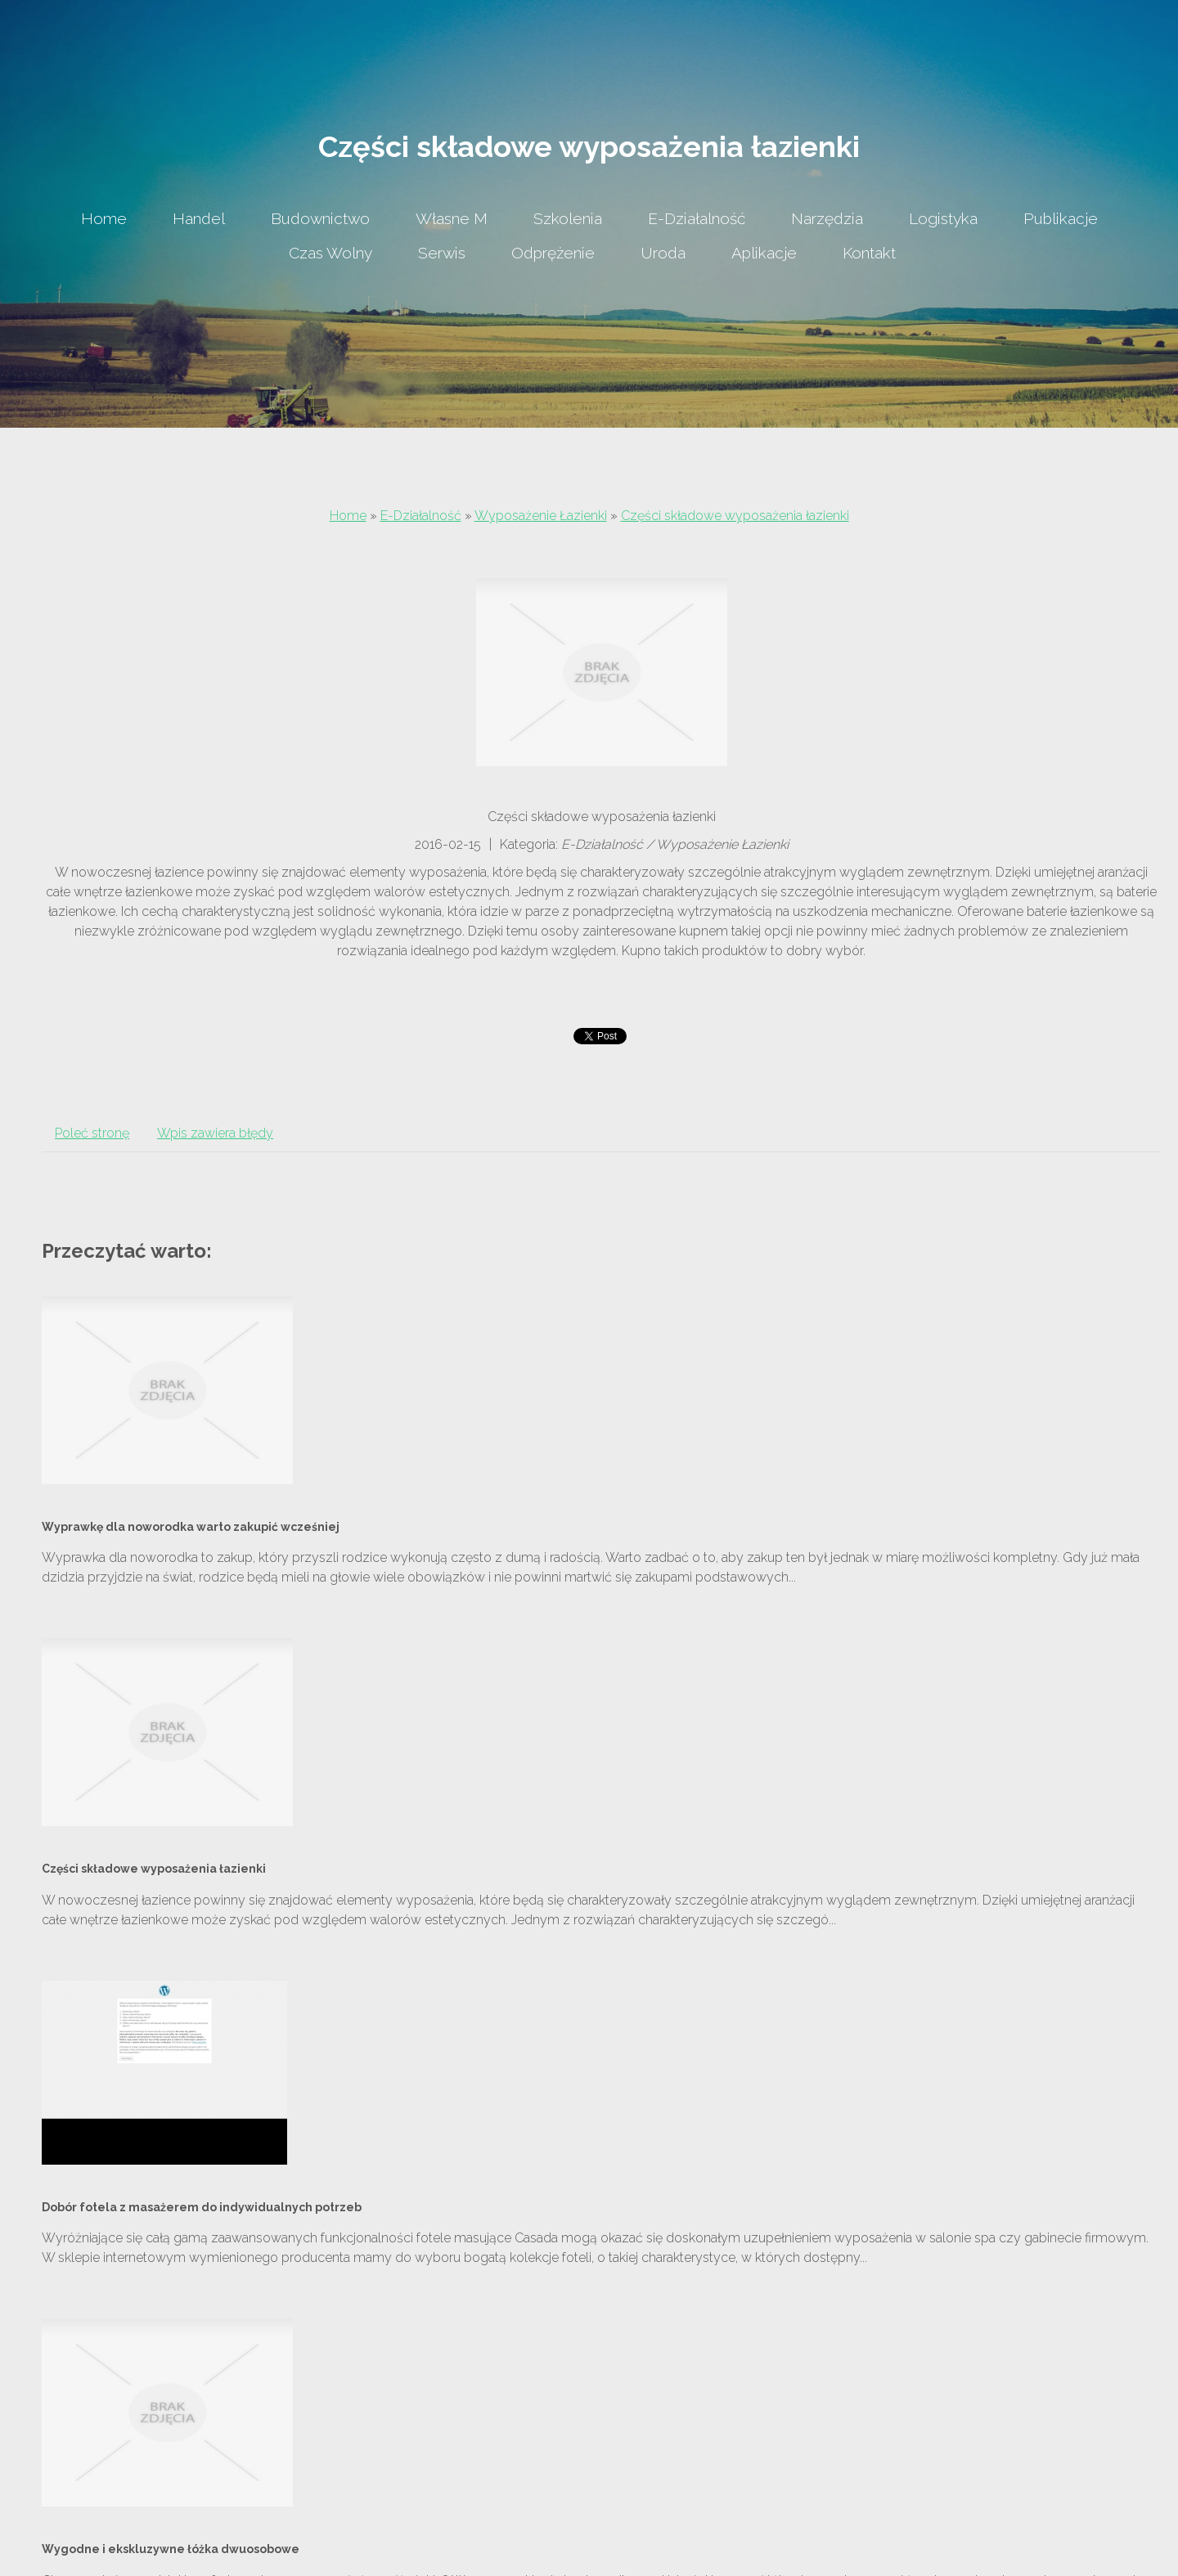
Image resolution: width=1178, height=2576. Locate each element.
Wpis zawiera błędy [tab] (215, 1133)
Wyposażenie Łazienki (540, 515)
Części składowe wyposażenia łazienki (735, 515)
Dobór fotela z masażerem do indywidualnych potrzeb (202, 2207)
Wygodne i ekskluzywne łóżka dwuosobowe (170, 2549)
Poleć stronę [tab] (92, 1133)
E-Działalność (420, 515)
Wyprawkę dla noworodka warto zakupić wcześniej (190, 1526)
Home (348, 515)
